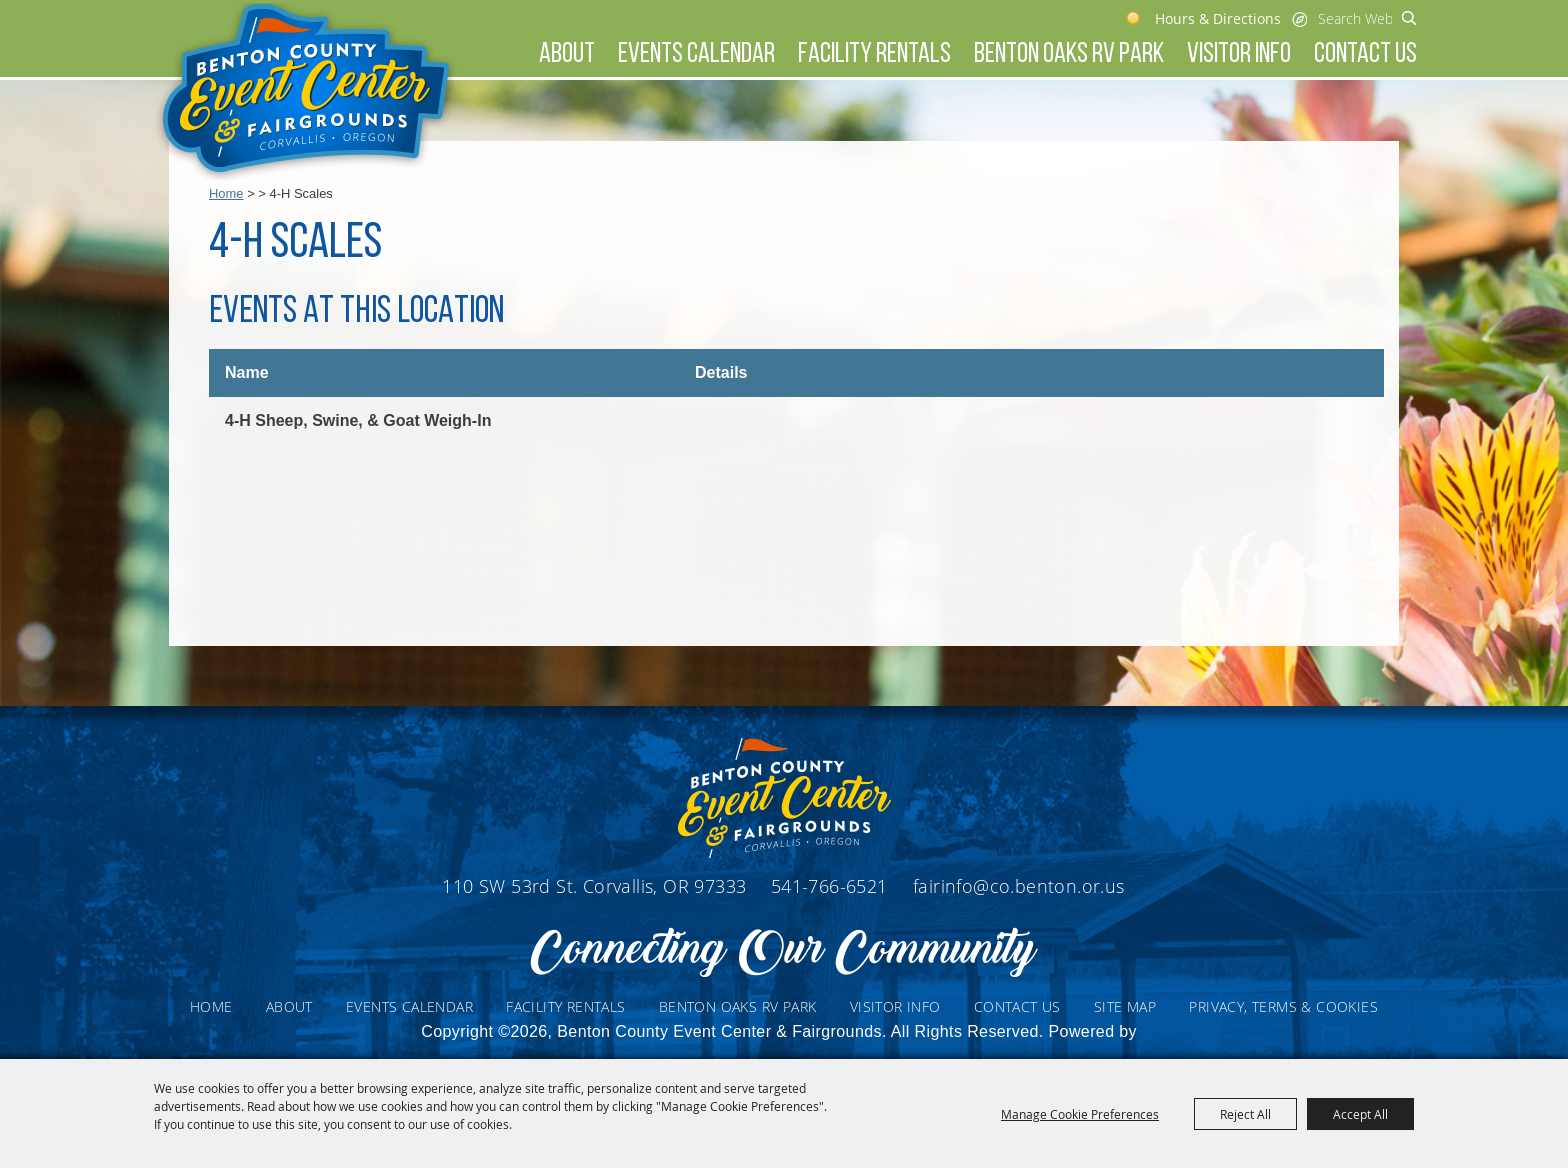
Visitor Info (1239, 55)
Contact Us (1365, 55)
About (567, 55)
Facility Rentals (874, 55)
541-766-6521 (832, 886)
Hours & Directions (1218, 18)
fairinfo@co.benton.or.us (1019, 886)
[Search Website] (1355, 18)
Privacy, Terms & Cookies (1283, 1006)
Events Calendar (696, 55)
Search (1409, 18)
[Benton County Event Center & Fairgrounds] (305, 91)
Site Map (1125, 1006)
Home (226, 193)
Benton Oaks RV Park (1069, 55)
